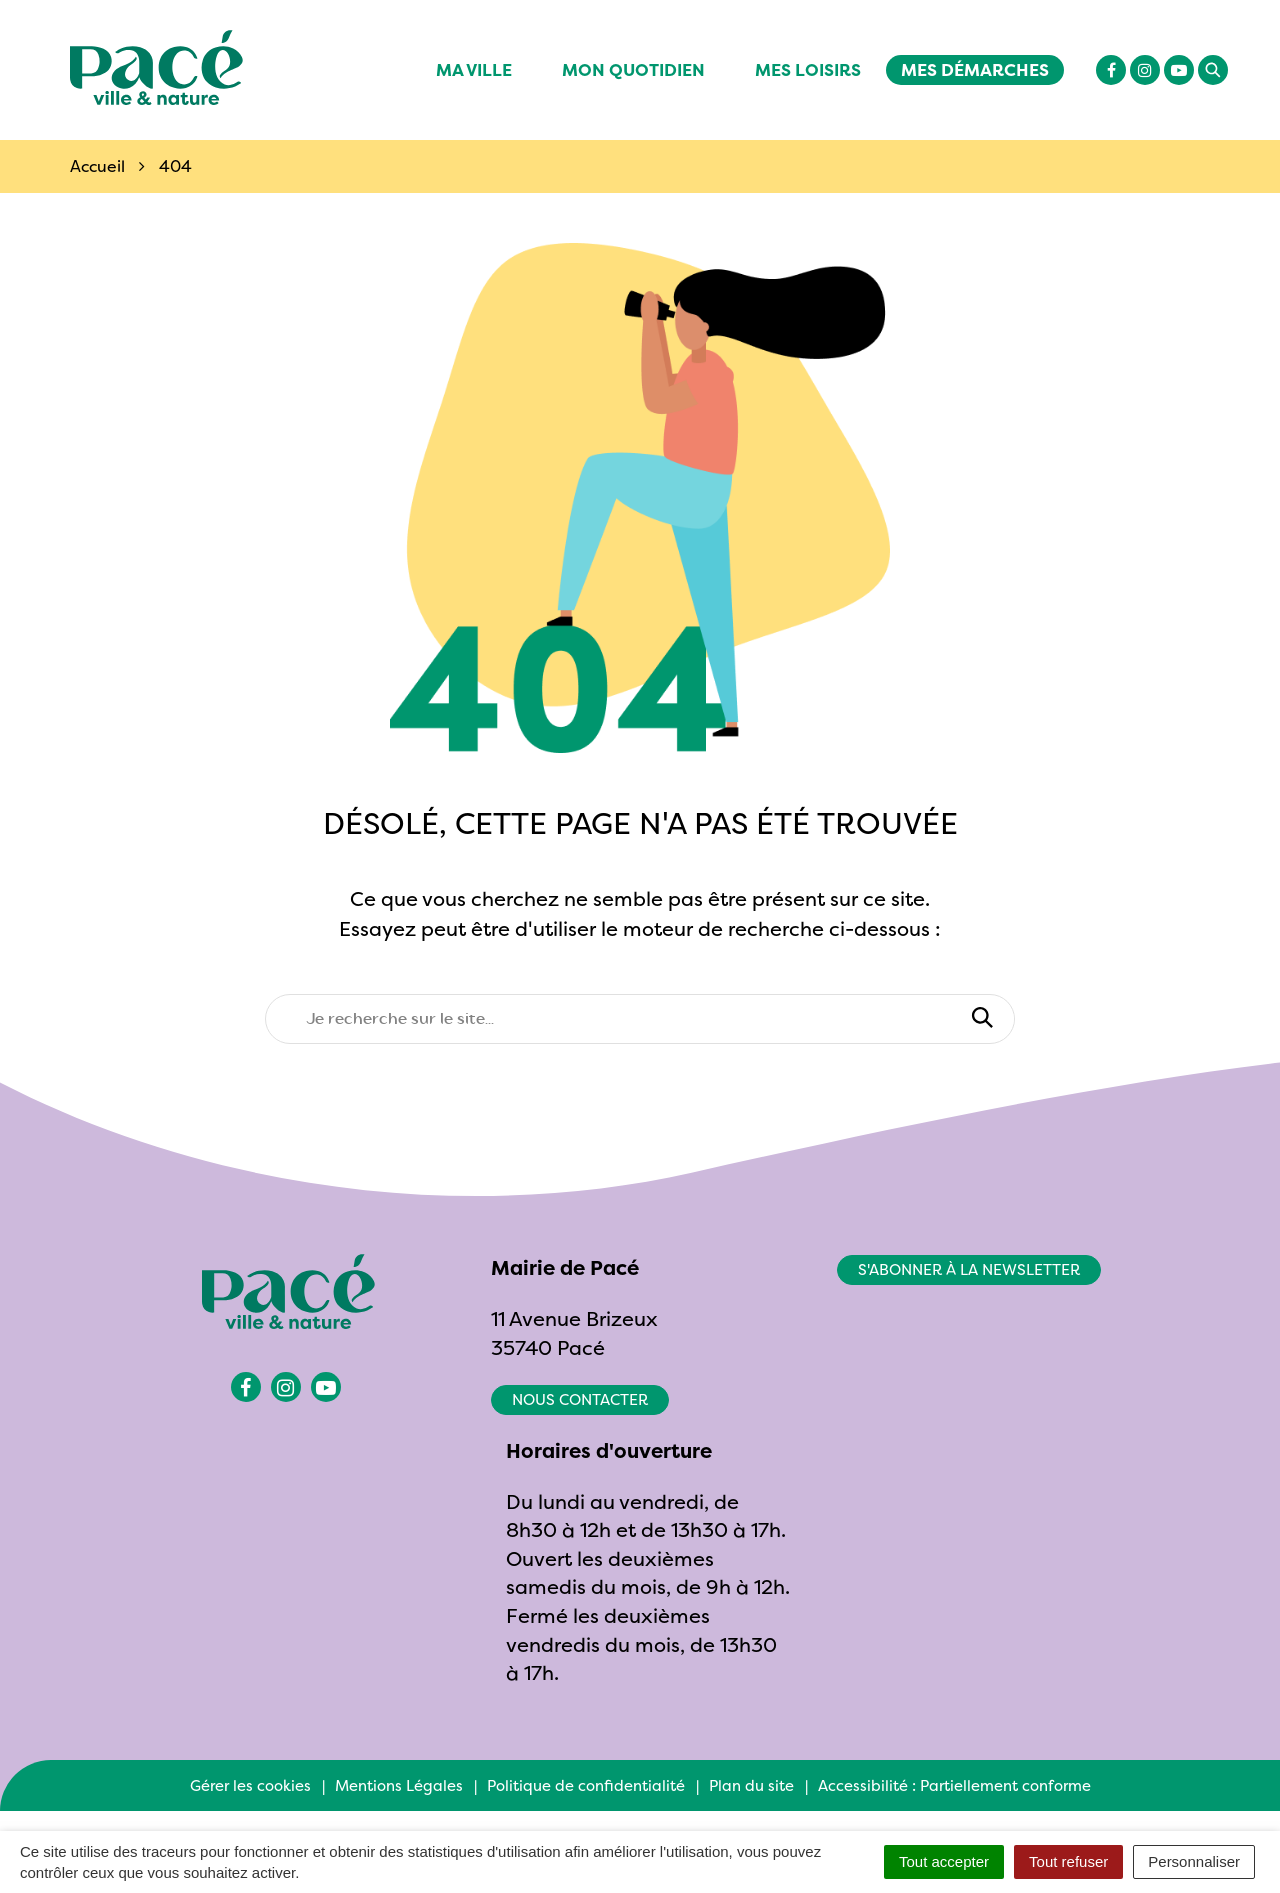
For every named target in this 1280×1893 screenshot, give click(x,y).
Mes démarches (975, 69)
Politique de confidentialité (586, 1785)
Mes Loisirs (808, 69)
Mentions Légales (399, 1785)
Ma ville (474, 69)
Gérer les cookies (250, 1785)
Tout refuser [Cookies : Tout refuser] (1068, 1861)
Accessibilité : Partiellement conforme (954, 1785)
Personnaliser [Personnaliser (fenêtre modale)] (1194, 1861)
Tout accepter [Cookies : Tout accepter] (944, 1861)
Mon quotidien (633, 69)
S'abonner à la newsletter (969, 1269)
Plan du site (751, 1785)
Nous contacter (580, 1399)
